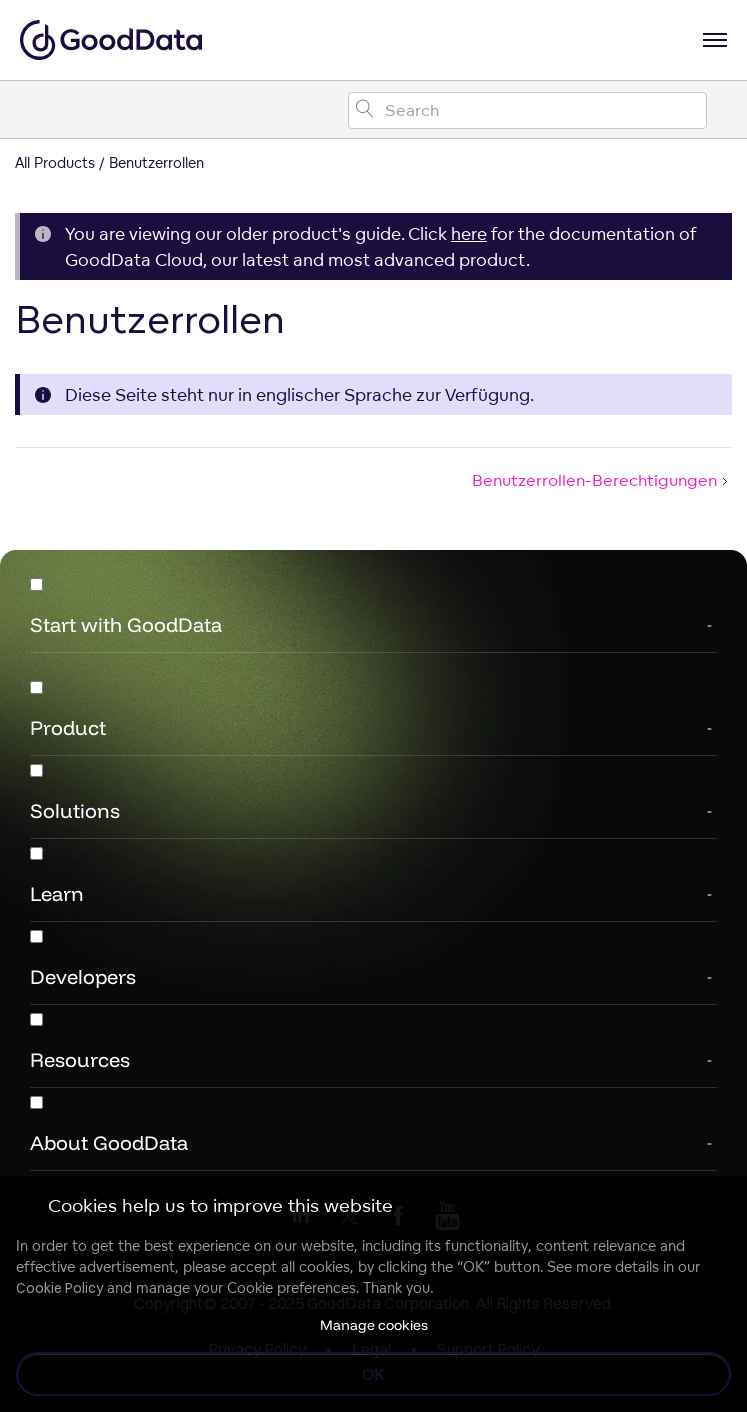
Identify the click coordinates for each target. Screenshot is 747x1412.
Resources (80, 1059)
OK (373, 1374)
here (469, 233)
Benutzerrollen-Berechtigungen (602, 480)
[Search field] (527, 110)
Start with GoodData (126, 624)
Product (68, 727)
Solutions (75, 810)
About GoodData (109, 1142)
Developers (83, 976)
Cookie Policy (59, 1288)
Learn (57, 893)
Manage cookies (374, 1325)
